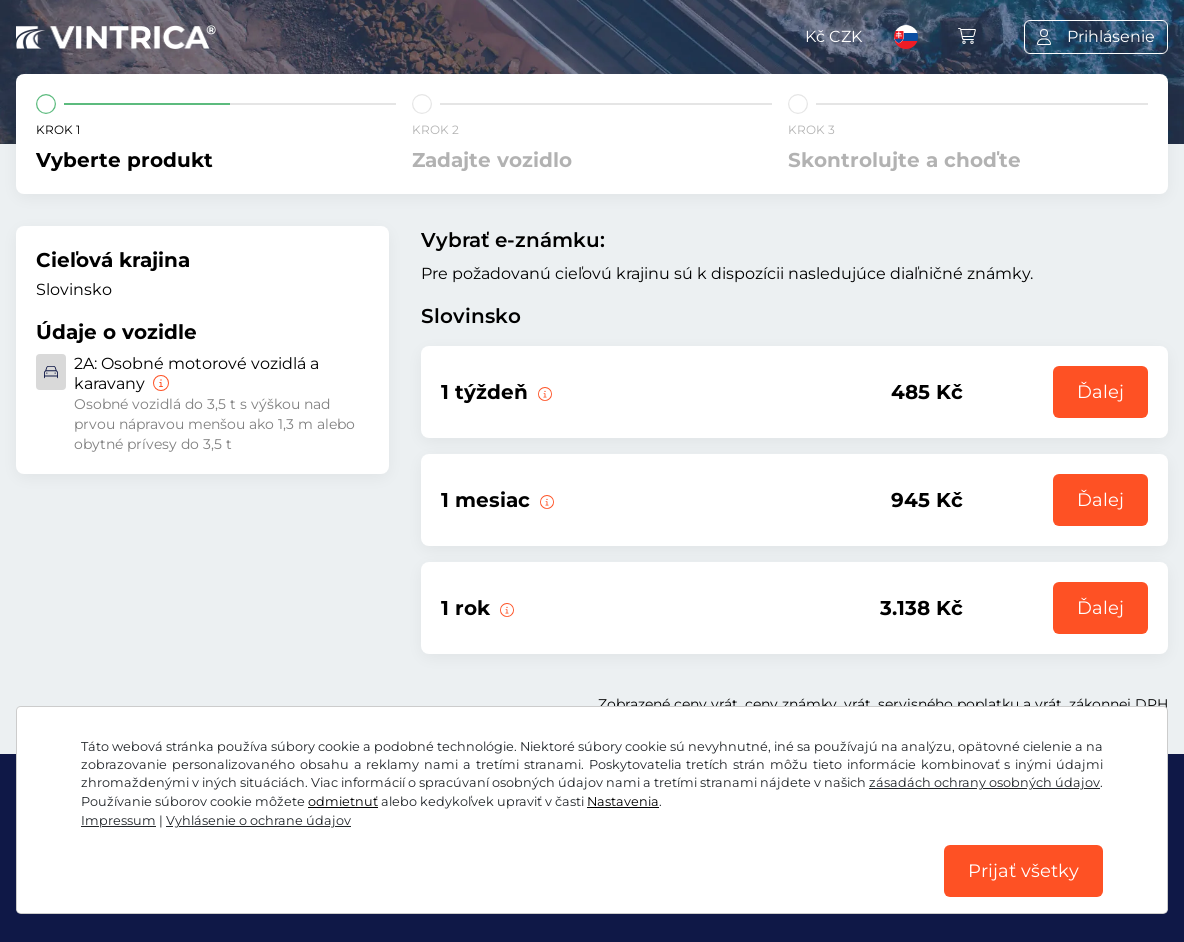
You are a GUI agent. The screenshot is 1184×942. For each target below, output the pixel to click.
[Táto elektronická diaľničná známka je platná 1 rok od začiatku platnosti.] (505, 608)
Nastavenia (623, 801)
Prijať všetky (1023, 871)
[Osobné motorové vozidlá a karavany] (159, 383)
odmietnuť (343, 801)
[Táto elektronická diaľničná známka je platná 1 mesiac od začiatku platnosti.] (545, 500)
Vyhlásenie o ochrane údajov (258, 820)
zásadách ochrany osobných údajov (984, 782)
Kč (833, 36)
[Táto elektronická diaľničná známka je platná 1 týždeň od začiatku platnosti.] (543, 392)
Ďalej (1100, 392)
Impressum (118, 820)
